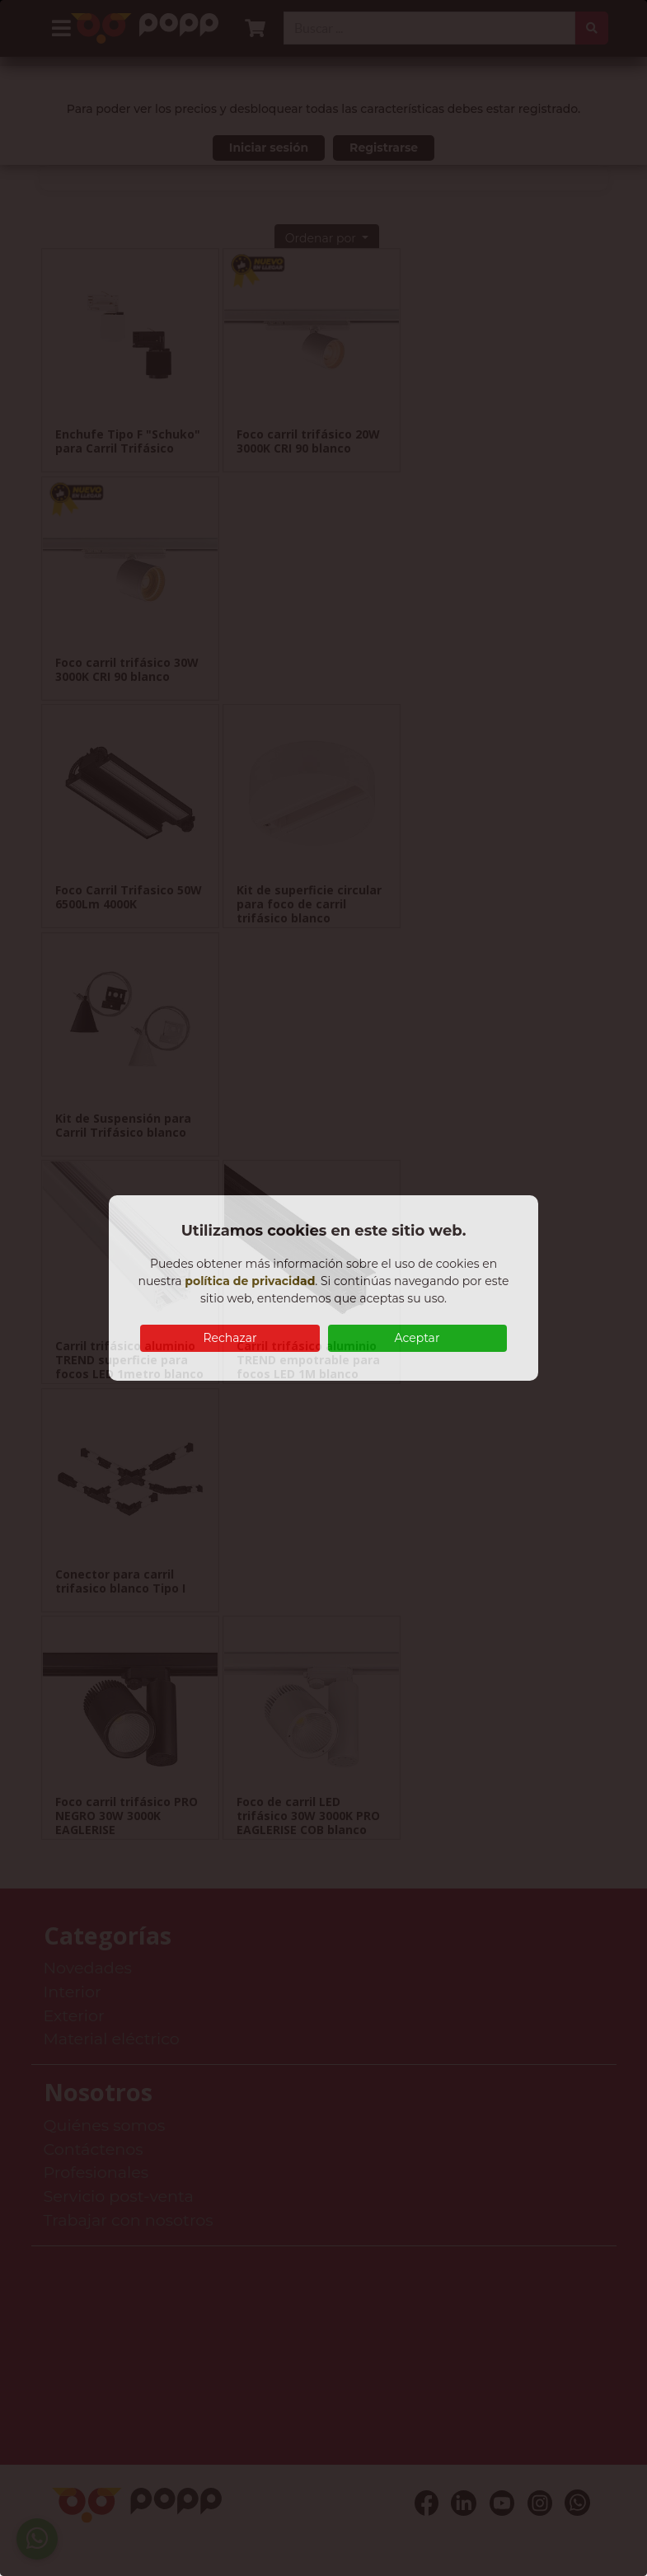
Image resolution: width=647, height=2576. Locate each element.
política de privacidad (250, 1281)
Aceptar (417, 1337)
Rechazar (229, 1337)
